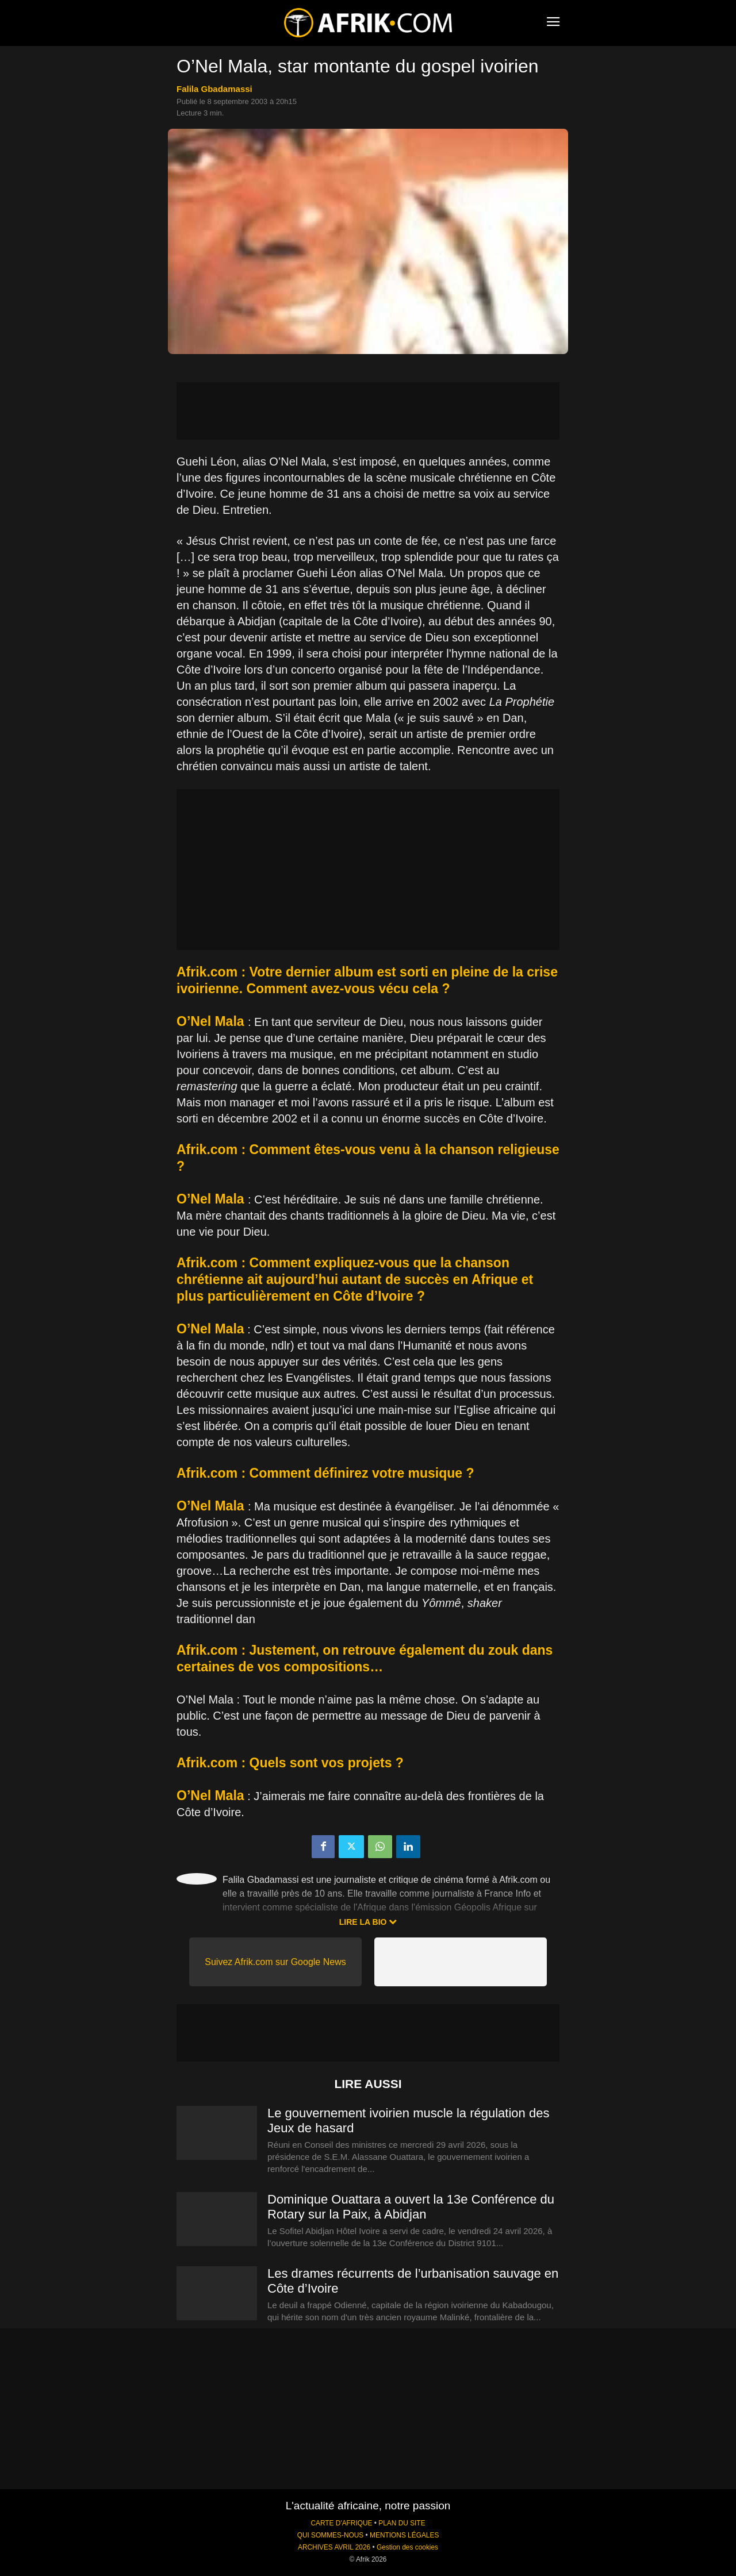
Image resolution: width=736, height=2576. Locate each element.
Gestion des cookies (407, 2547)
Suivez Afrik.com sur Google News (275, 1962)
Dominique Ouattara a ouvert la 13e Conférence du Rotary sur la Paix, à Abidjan (410, 2206)
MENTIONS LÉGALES (404, 2535)
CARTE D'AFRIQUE (341, 2523)
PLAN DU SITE (401, 2523)
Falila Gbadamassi (214, 89)
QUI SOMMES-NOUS (330, 2535)
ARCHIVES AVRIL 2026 (334, 2547)
